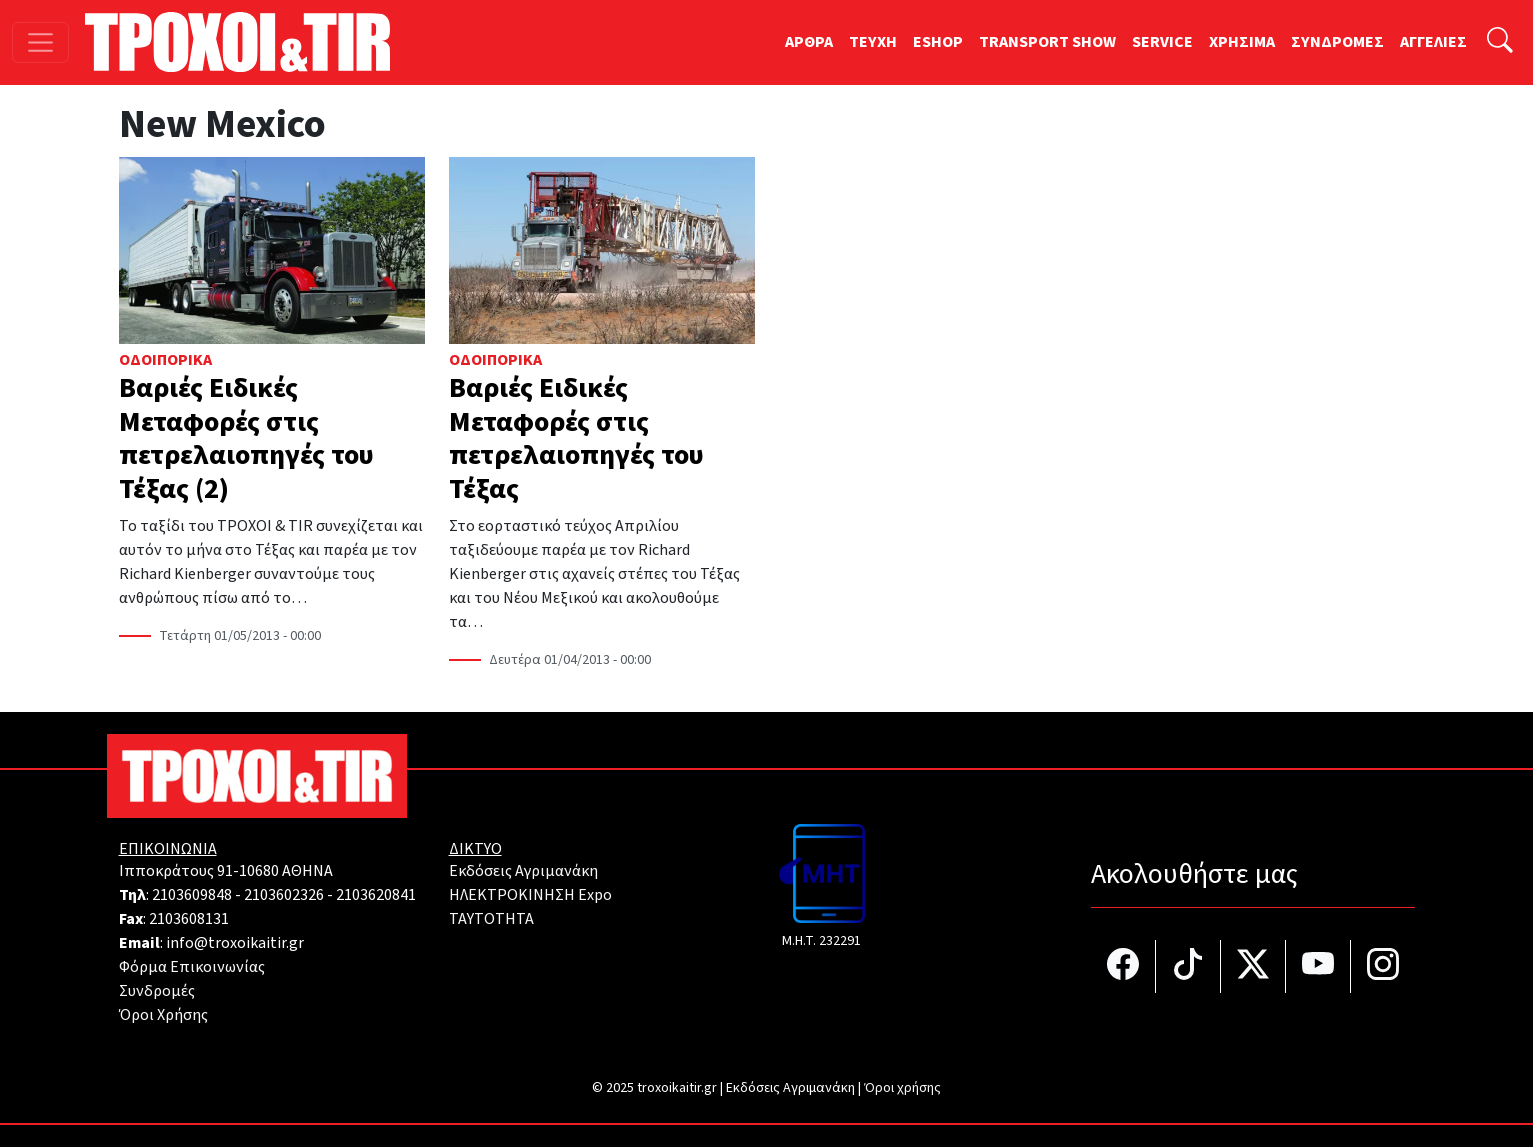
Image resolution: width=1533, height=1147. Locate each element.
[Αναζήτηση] (1500, 42)
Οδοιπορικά (165, 360)
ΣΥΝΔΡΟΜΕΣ (1337, 42)
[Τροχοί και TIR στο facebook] (1123, 966)
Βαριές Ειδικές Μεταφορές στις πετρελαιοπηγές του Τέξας (576, 438)
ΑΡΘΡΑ (809, 42)
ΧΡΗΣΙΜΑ (1242, 42)
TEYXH (873, 42)
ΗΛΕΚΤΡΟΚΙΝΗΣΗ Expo (530, 895)
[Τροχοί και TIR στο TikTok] (1188, 966)
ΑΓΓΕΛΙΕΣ (1433, 42)
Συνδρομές (157, 991)
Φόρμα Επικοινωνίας (192, 967)
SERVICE (1162, 42)
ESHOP (938, 42)
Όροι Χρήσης (163, 1015)
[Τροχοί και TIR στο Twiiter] (1253, 966)
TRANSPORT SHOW (1047, 42)
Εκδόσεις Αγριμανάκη (523, 871)
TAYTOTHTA (491, 919)
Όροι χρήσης (902, 1088)
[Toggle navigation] (40, 42)
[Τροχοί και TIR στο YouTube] (1318, 966)
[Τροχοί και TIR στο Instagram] (1383, 966)
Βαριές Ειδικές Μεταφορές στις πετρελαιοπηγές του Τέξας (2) (246, 438)
